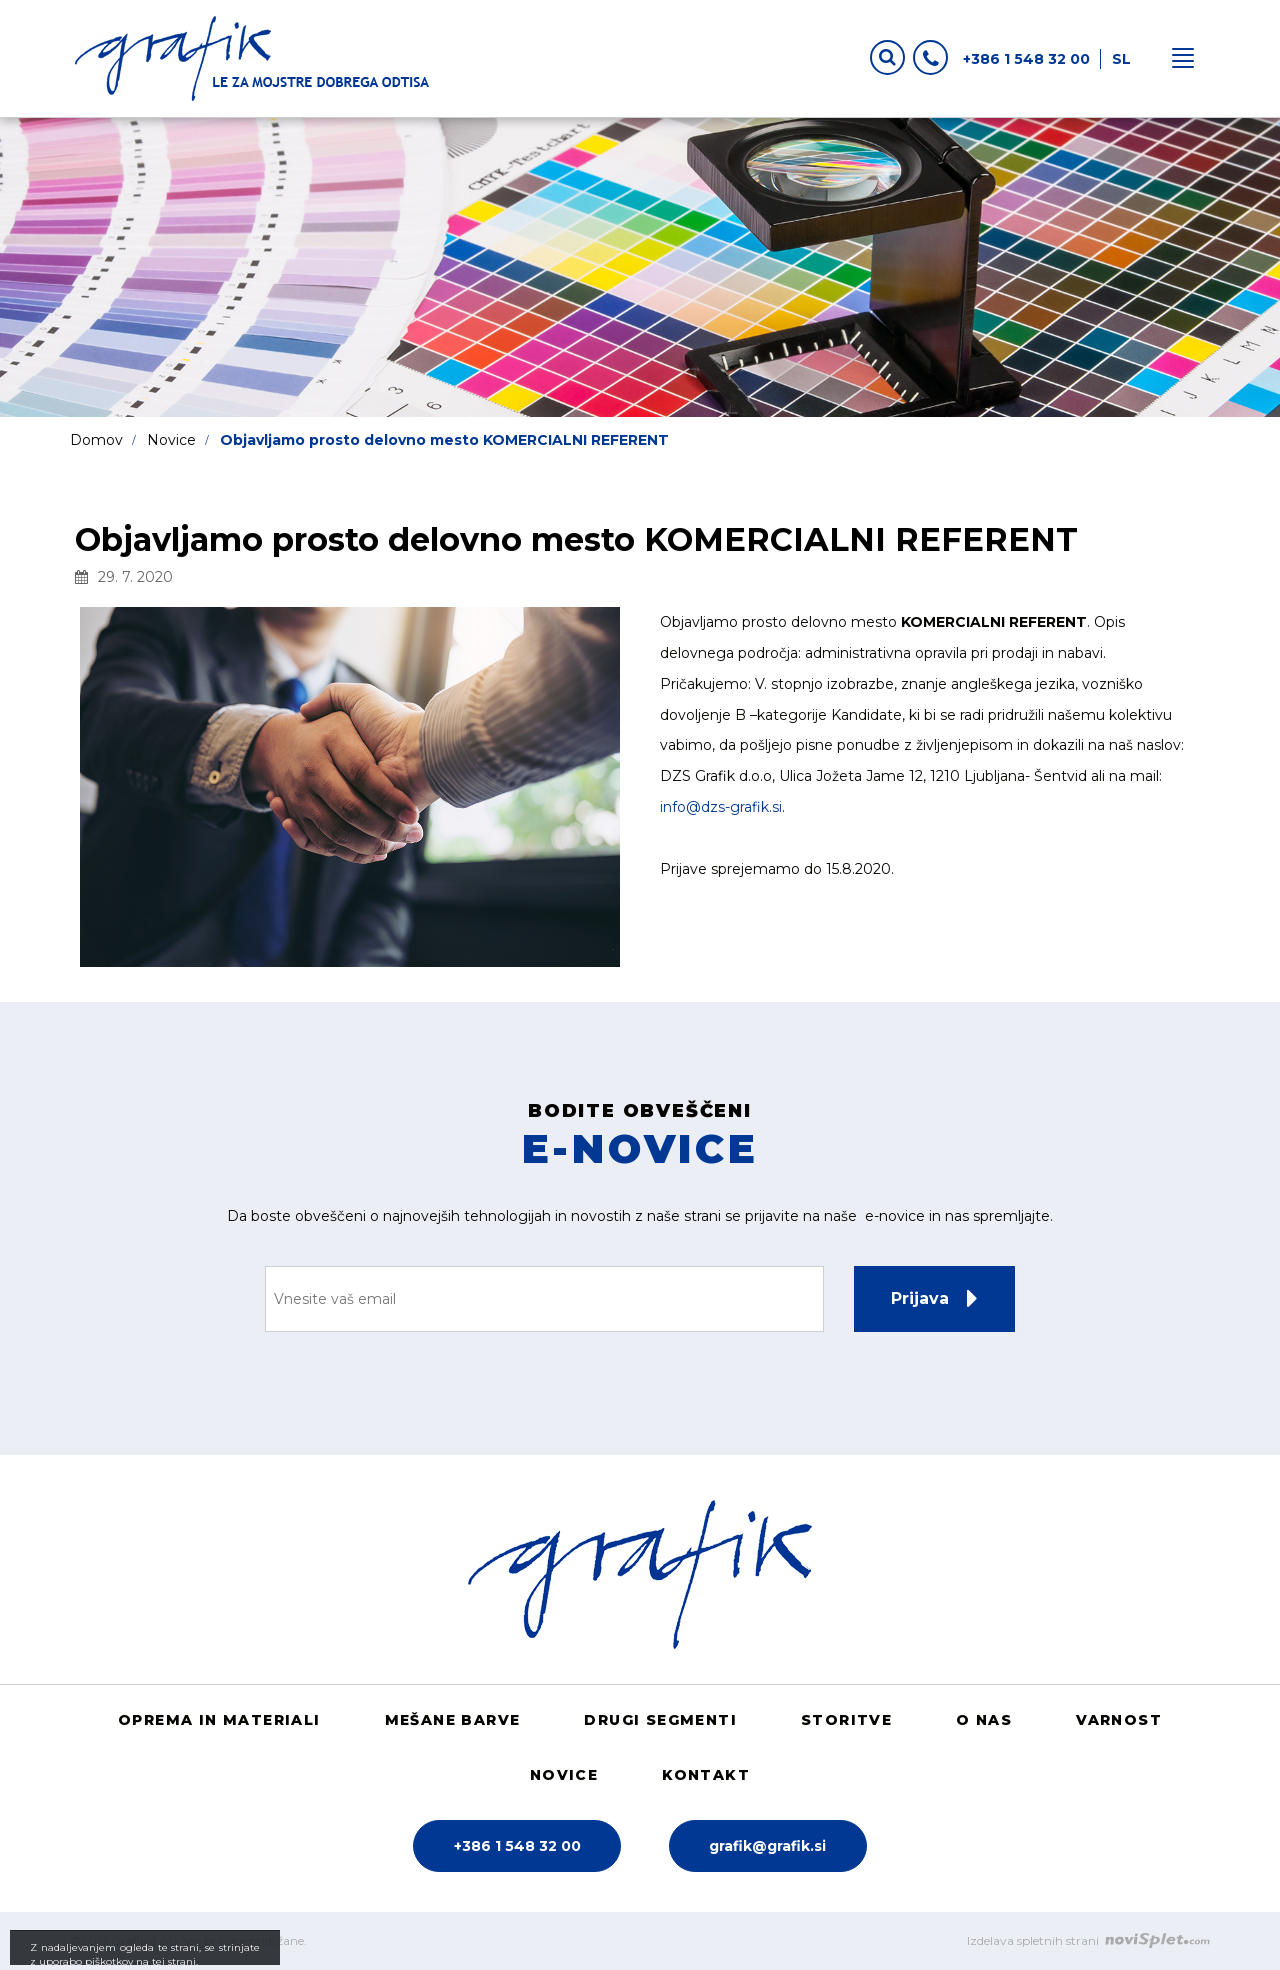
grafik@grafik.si (767, 1846)
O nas (984, 1720)
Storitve (846, 1720)
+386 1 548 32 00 (1001, 56)
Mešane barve (453, 1720)
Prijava (920, 1298)
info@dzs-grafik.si (721, 807)
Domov (96, 440)
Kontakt (706, 1775)
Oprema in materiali (219, 1720)
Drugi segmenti (660, 1720)
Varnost (1119, 1720)
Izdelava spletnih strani (1088, 1940)
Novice (171, 440)
